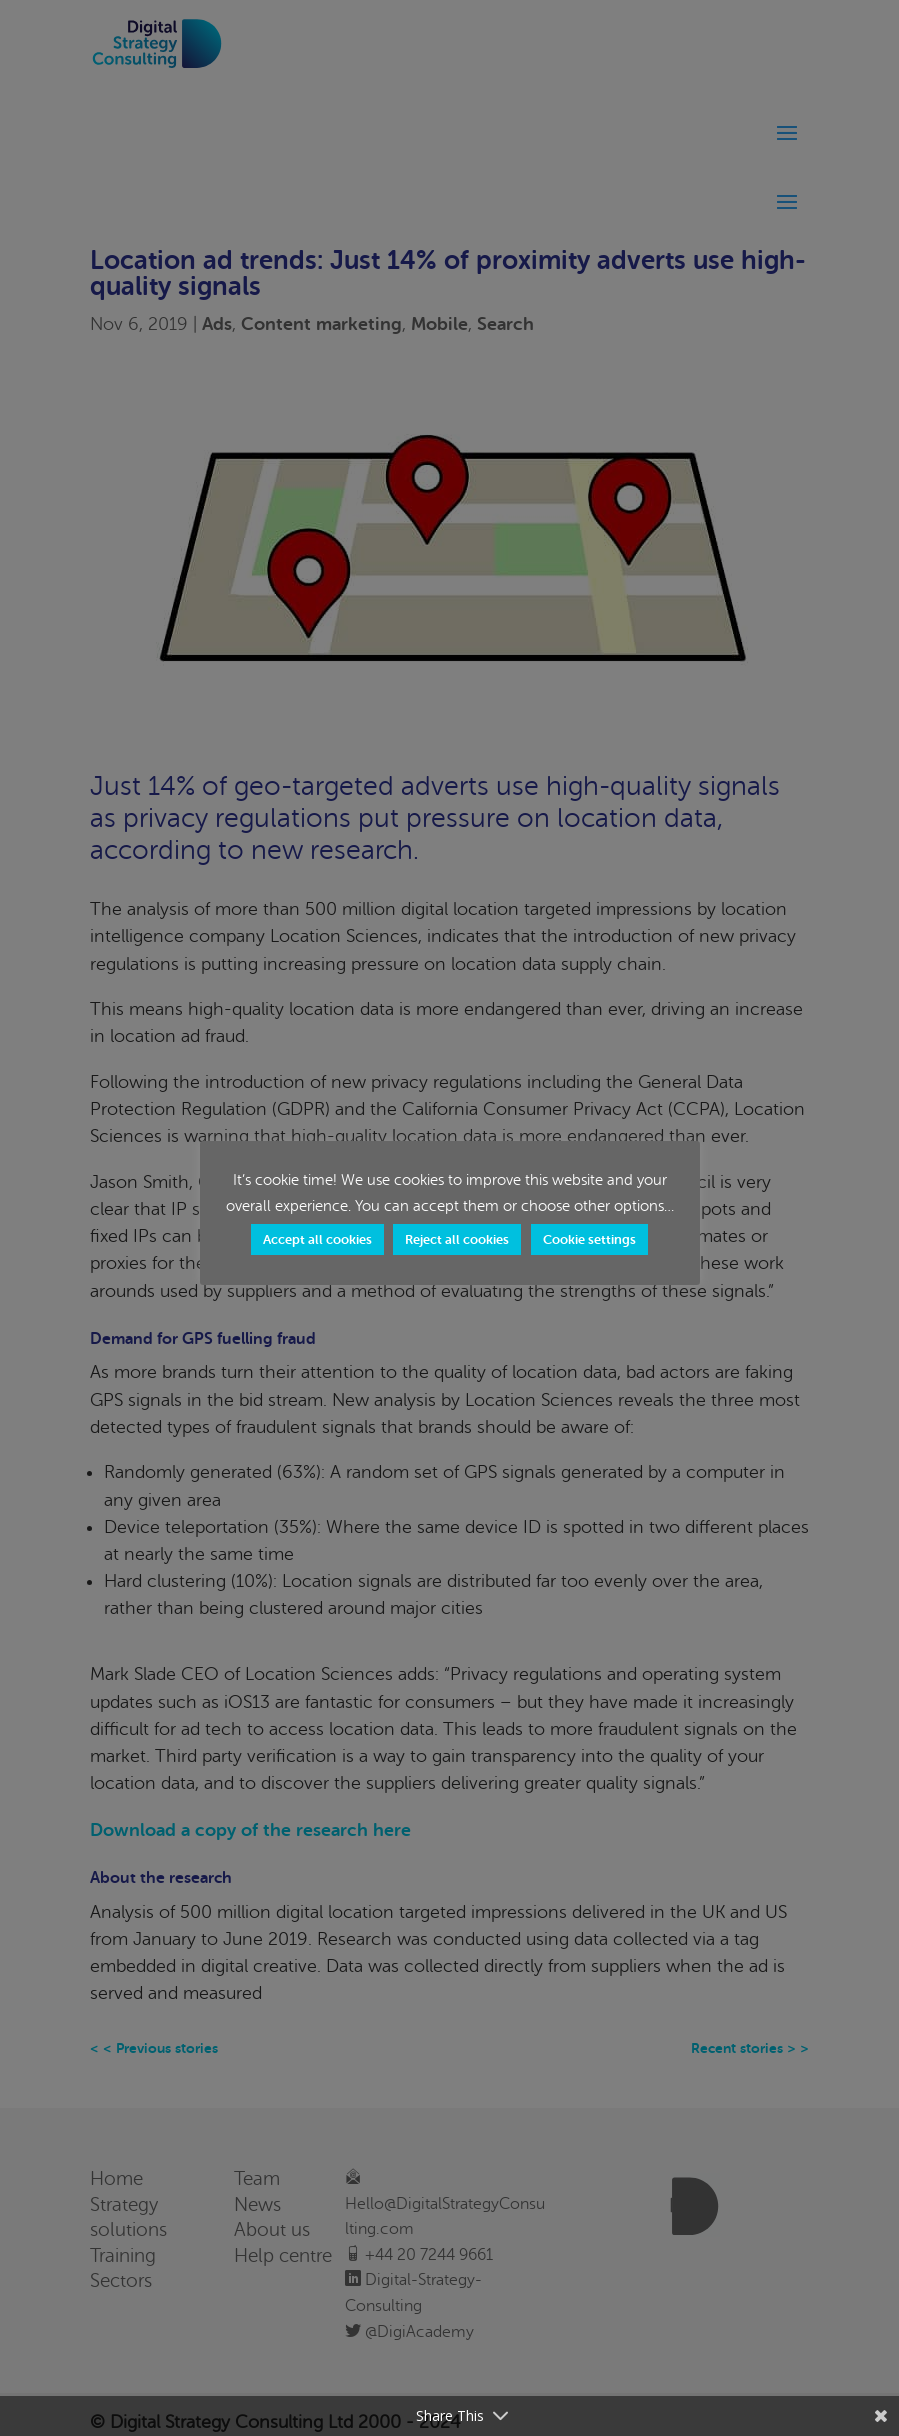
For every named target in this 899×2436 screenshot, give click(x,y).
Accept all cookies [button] (317, 1239)
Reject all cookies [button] (457, 1239)
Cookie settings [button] (589, 1239)
